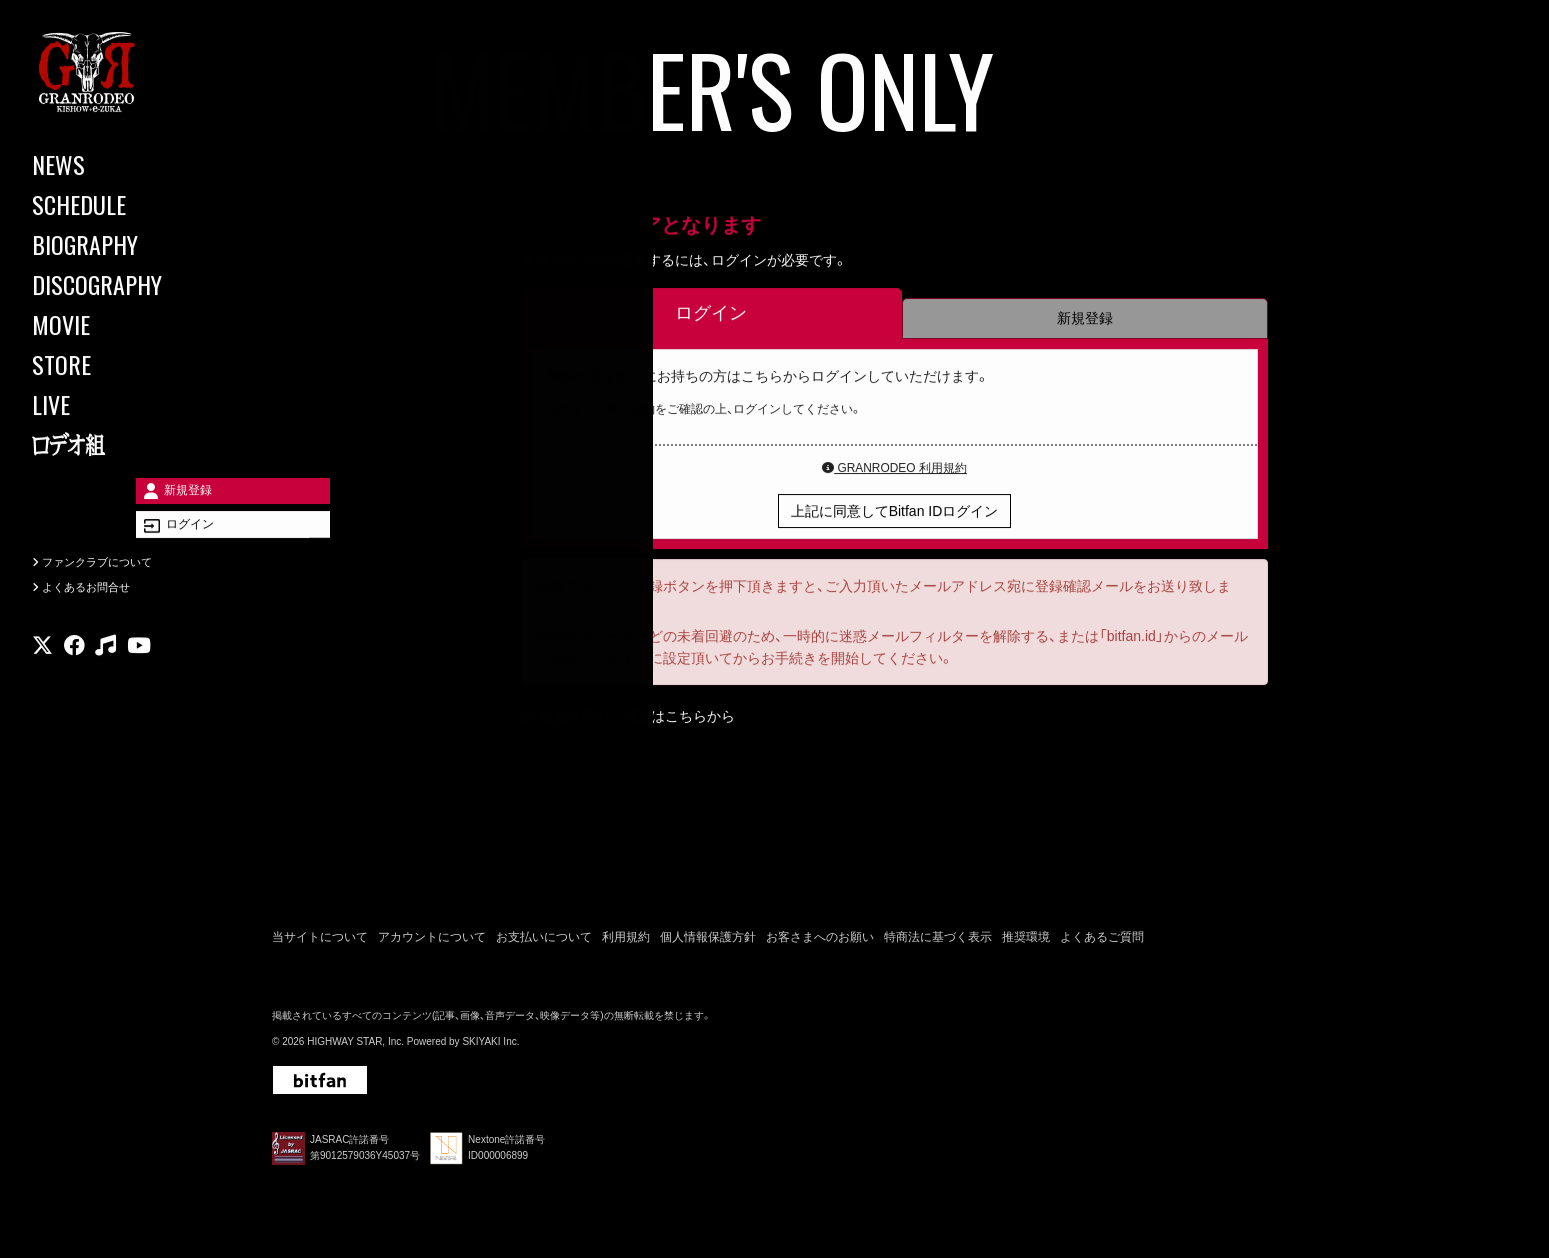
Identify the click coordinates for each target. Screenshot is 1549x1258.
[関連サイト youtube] (139, 674)
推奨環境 (1026, 942)
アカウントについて (432, 942)
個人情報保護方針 (708, 942)
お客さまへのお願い (820, 942)
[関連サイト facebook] (74, 674)
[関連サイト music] (105, 674)
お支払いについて (544, 942)
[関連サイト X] (42, 674)
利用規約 (626, 942)
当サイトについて (320, 942)
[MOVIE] (120, 324)
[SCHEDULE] (120, 204)
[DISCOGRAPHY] (120, 284)
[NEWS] (120, 164)
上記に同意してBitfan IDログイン (895, 514)
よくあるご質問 (1102, 942)
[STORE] (120, 364)
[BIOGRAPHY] (120, 244)
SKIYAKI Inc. (490, 1046)
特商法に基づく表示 (938, 942)
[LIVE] (120, 404)
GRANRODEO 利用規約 (894, 471)
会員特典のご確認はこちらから (637, 719)
